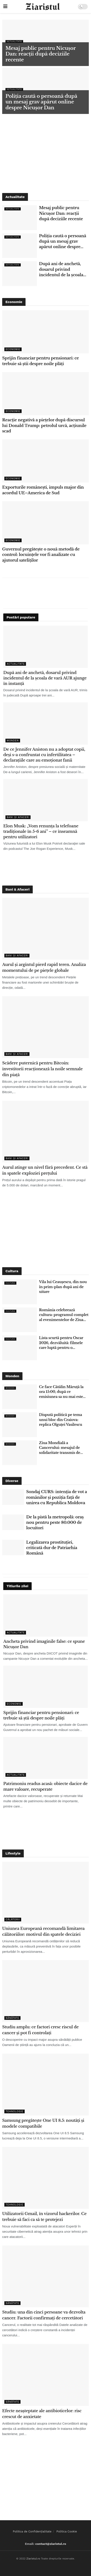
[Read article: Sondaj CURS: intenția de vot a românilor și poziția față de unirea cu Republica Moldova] (13, 1497)
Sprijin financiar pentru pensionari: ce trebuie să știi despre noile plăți (40, 361)
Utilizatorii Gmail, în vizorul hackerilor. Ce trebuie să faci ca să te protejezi (44, 2216)
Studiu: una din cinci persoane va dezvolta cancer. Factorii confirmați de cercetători (43, 2315)
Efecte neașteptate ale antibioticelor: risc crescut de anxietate (42, 2413)
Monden (13, 740)
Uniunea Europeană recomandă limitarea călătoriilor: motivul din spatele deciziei (43, 1931)
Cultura (10, 1283)
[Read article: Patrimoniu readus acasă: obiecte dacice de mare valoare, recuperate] (45, 1758)
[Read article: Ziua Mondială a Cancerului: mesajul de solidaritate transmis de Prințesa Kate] (19, 1452)
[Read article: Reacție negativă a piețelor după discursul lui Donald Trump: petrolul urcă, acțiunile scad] (45, 393)
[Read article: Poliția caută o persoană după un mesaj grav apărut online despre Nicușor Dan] (19, 245)
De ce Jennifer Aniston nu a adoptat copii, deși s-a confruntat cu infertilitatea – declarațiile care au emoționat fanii (44, 755)
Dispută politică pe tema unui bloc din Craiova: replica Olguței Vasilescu (60, 1419)
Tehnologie (14, 2111)
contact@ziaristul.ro (50, 2544)
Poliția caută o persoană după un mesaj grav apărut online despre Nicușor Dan (62, 242)
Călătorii (13, 1919)
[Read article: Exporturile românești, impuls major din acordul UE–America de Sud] (45, 461)
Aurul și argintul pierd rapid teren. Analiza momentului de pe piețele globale (44, 967)
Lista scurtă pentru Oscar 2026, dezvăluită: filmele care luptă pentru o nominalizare (61, 1343)
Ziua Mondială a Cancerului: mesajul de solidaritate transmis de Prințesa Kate (59, 1448)
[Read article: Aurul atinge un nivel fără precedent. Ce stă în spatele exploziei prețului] (45, 1132)
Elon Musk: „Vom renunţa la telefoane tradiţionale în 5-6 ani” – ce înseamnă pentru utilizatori (40, 831)
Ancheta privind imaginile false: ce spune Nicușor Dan (44, 1644)
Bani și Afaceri (18, 817)
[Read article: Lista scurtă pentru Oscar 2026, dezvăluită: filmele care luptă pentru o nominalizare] (19, 1347)
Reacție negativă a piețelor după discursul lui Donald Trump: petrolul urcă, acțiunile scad (44, 425)
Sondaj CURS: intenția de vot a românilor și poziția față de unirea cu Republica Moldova (56, 1497)
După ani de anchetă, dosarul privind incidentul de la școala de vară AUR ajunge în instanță (61, 269)
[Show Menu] (5, 6)
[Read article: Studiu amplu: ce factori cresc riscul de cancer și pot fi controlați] (45, 1991)
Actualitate (14, 41)
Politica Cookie (67, 2531)
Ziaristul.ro (33, 2558)
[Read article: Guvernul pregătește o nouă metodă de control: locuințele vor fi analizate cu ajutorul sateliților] (45, 523)
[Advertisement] (45, 153)
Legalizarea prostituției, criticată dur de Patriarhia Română (51, 1548)
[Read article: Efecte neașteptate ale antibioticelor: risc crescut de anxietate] (45, 2375)
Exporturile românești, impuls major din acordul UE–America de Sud (43, 490)
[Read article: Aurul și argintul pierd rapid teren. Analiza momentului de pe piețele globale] (45, 929)
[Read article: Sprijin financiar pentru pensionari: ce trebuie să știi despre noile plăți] (45, 332)
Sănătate (12, 2018)
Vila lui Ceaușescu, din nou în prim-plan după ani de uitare (63, 1287)
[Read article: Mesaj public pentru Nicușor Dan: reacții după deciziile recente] (19, 217)
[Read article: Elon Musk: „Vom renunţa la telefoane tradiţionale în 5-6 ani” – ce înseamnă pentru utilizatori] (45, 800)
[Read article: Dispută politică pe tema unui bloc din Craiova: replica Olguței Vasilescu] (19, 1424)
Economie (13, 349)
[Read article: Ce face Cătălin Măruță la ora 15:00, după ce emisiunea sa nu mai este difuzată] (19, 1396)
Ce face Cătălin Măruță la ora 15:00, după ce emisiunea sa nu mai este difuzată (61, 1392)
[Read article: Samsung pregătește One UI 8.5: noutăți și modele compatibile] (45, 2084)
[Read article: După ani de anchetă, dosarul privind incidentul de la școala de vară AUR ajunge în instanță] (19, 273)
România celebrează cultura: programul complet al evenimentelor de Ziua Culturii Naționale (63, 1315)
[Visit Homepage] (42, 6)
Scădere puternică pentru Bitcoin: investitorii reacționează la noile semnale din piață (42, 1069)
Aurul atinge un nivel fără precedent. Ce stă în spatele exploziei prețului (45, 1170)
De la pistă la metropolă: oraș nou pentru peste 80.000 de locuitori (55, 1522)
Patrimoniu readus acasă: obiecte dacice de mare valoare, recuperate (45, 1786)
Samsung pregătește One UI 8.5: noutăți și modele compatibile (43, 2123)
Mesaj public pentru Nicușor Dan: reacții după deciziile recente (61, 213)
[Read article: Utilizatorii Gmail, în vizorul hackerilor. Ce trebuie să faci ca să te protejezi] (45, 2178)
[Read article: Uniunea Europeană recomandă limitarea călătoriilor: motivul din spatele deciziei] (45, 1893)
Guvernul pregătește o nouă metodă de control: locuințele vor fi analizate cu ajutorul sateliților (41, 554)
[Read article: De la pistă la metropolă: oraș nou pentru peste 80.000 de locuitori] (13, 1522)
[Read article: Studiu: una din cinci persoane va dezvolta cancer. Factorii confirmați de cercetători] (45, 2276)
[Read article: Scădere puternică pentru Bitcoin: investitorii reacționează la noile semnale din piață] (45, 1027)
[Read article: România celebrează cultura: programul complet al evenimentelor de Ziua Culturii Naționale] (19, 1319)
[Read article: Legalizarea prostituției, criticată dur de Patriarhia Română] (13, 1547)
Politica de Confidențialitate (32, 2531)
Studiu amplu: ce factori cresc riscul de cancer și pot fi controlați (40, 2030)
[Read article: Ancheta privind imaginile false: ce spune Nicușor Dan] (45, 1615)
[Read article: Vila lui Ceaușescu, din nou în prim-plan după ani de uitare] (19, 1291)
